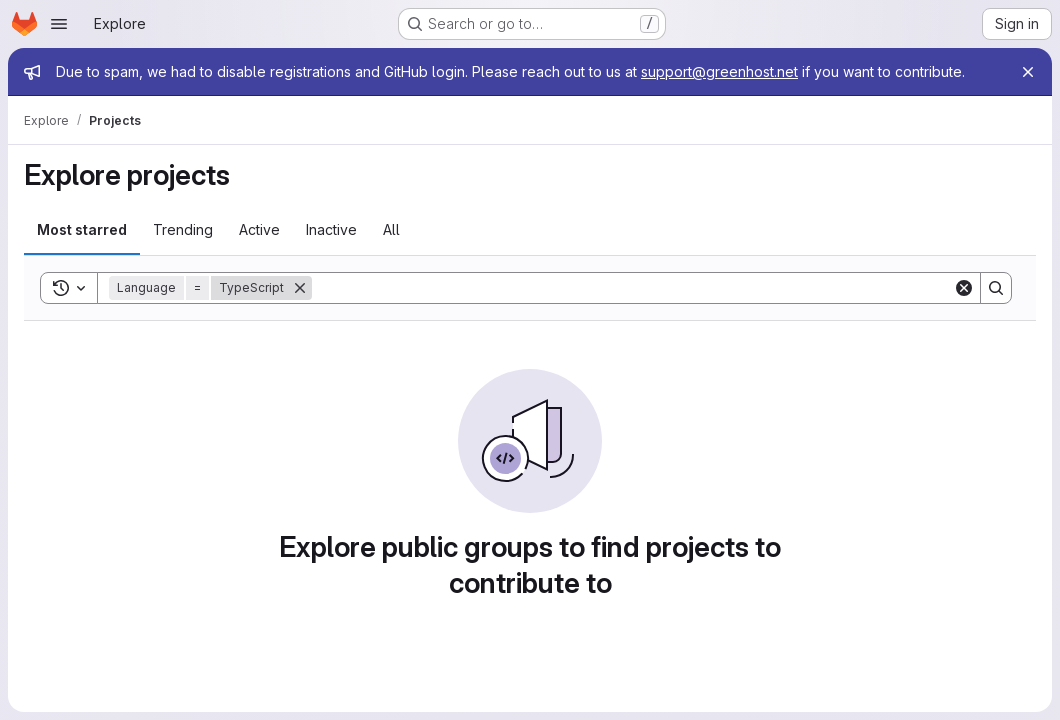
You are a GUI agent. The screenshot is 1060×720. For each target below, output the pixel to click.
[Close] (1028, 72)
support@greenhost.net (719, 71)
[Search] (632, 288)
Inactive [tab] (331, 229)
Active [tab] (259, 229)
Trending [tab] (183, 229)
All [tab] (391, 229)
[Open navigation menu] (59, 24)
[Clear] (964, 288)
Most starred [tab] (82, 229)
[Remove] (300, 288)
